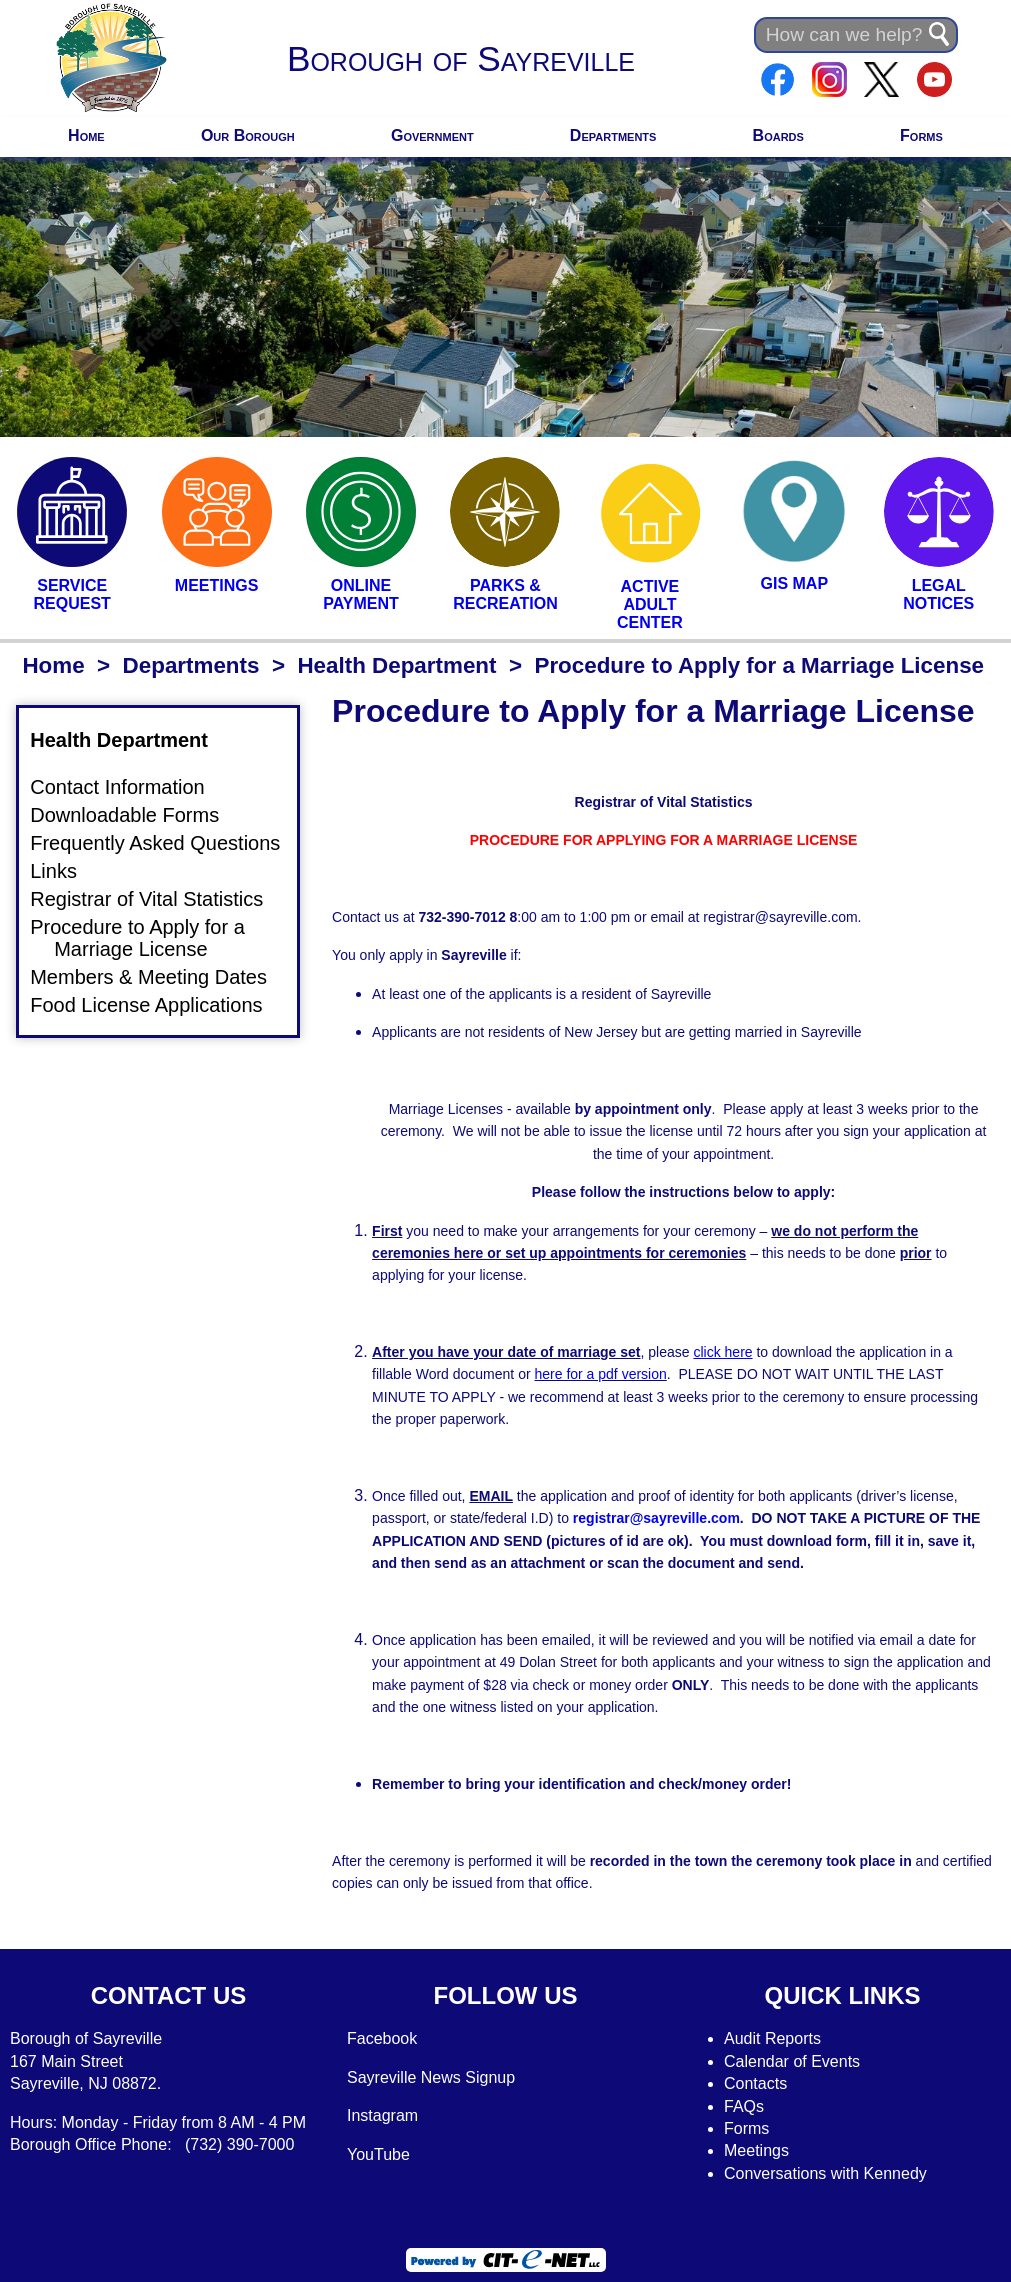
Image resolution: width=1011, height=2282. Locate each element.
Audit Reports (772, 2038)
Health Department (396, 665)
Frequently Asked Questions (167, 842)
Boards (778, 135)
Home (86, 135)
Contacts (755, 2083)
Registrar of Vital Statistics (158, 899)
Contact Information (129, 786)
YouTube (378, 2154)
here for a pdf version (600, 1374)
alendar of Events (798, 2061)
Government (432, 135)
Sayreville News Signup (431, 2077)
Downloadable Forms (136, 814)
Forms (921, 135)
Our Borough (248, 135)
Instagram (382, 2115)
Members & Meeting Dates (160, 977)
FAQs (744, 2106)
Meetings (756, 2150)
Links (65, 870)
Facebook (382, 2038)
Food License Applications (158, 1005)
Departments (613, 135)
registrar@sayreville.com (656, 1518)
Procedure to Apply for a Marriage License (149, 938)
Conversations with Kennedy (825, 2173)
